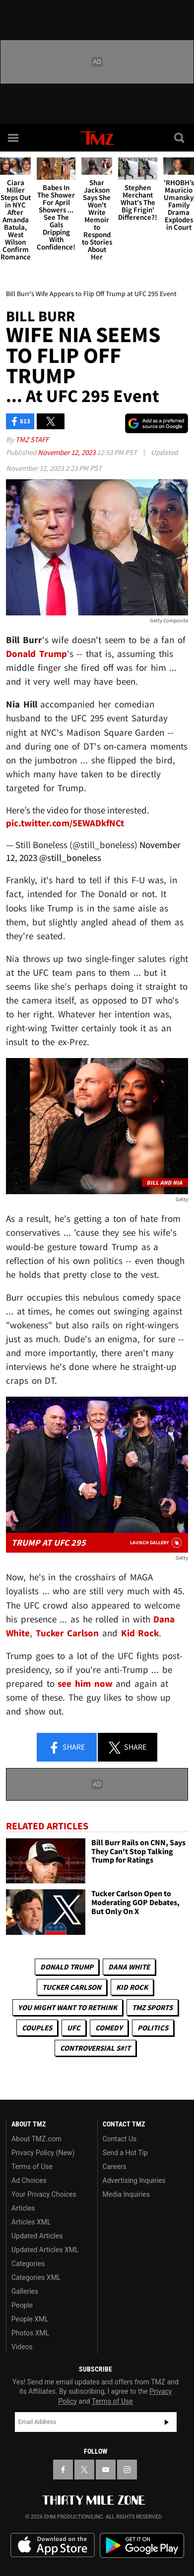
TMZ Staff (32, 439)
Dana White (129, 1966)
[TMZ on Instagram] (127, 2469)
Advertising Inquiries (134, 2180)
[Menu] (14, 138)
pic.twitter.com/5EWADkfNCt (65, 823)
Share (66, 1748)
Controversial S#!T (95, 2048)
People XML (30, 2319)
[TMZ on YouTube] (106, 2469)
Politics (152, 2027)
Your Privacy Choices (43, 2194)
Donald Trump (66, 1966)
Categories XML (36, 2277)
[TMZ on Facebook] (63, 2469)
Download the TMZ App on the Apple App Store (52, 2545)
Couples (37, 2027)
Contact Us (120, 2139)
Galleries (24, 2291)
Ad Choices (29, 2180)
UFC (73, 2027)
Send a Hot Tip (125, 2153)
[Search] (180, 138)
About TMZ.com (36, 2139)
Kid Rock (132, 1987)
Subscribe (167, 2422)
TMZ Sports (152, 2007)
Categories (28, 2264)
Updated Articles (37, 2236)
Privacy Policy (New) (42, 2153)
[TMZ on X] (84, 2469)
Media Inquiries (126, 2194)
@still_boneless (70, 857)
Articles (23, 2208)
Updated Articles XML (44, 2250)
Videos (22, 2347)
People (22, 2305)
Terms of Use (32, 2167)
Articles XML (31, 2222)
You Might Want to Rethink (67, 2007)
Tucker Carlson (71, 1987)
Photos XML (30, 2333)
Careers (115, 2167)
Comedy (109, 2027)
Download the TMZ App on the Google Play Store (142, 2545)
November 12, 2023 (67, 452)
